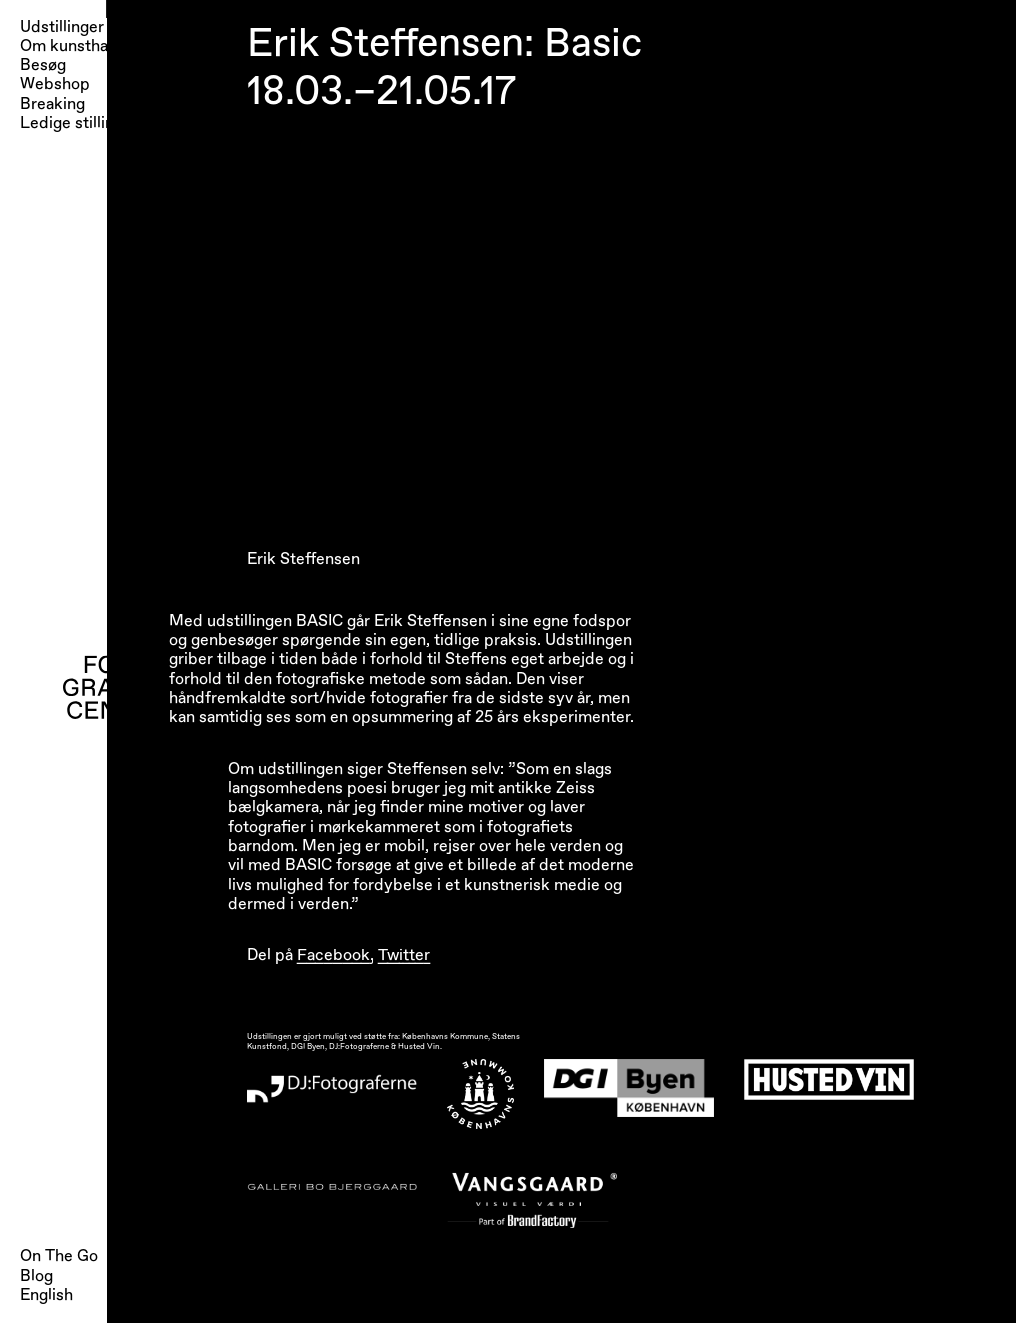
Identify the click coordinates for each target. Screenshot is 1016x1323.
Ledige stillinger (79, 123)
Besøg (43, 65)
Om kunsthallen (77, 46)
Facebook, (335, 955)
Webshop (55, 84)
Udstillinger (62, 27)
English (46, 1295)
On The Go (59, 1256)
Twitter (404, 955)
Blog (36, 1276)
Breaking (52, 104)
